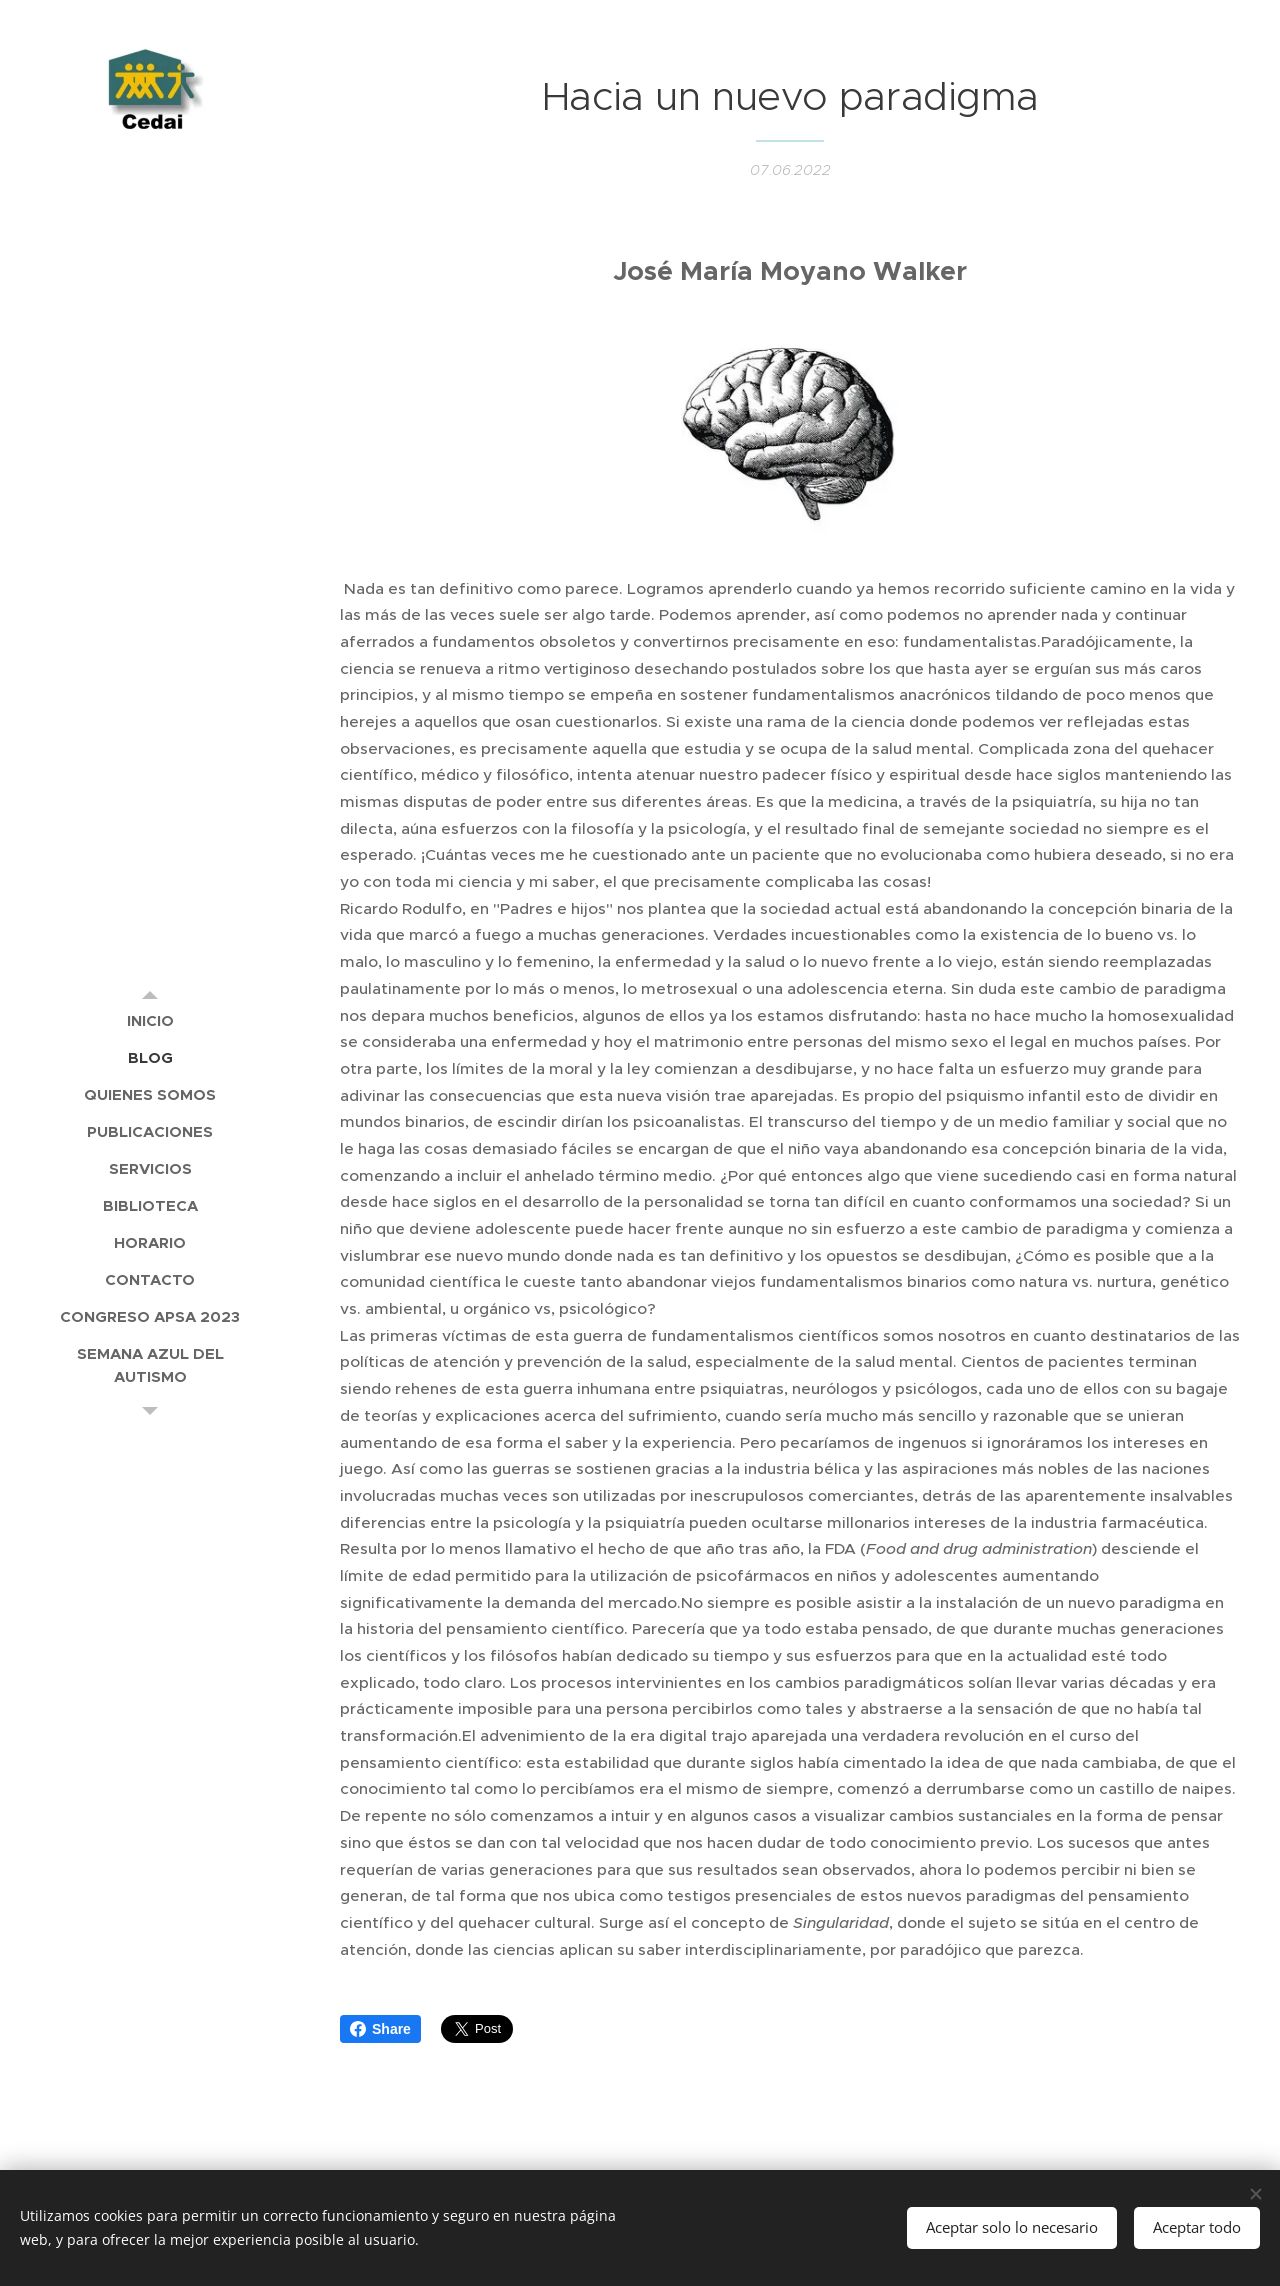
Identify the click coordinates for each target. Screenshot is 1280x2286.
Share (380, 2029)
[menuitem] (150, 1020)
